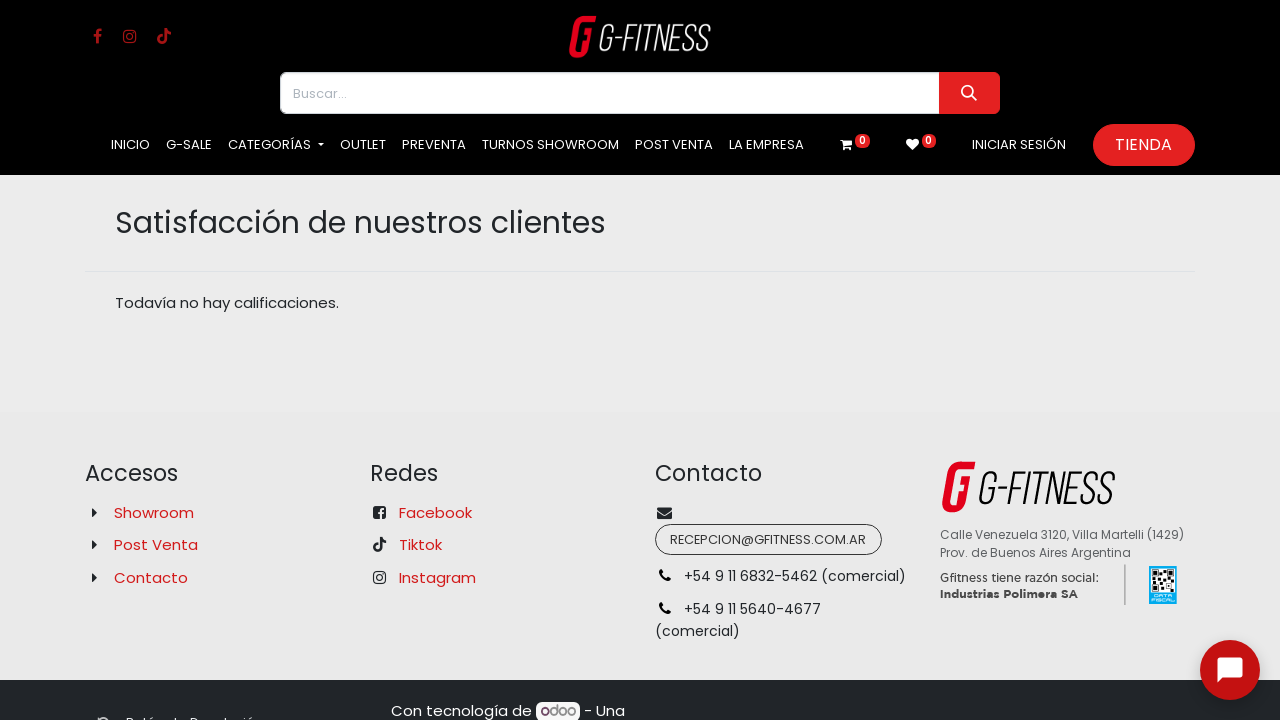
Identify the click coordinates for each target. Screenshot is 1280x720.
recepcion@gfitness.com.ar (768, 539)
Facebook (435, 512)
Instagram (437, 577)
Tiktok (420, 544)
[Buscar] (969, 93)
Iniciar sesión (1019, 144)
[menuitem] (130, 145)
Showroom (154, 512)
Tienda (1143, 144)
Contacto (151, 577)
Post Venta (156, 544)
